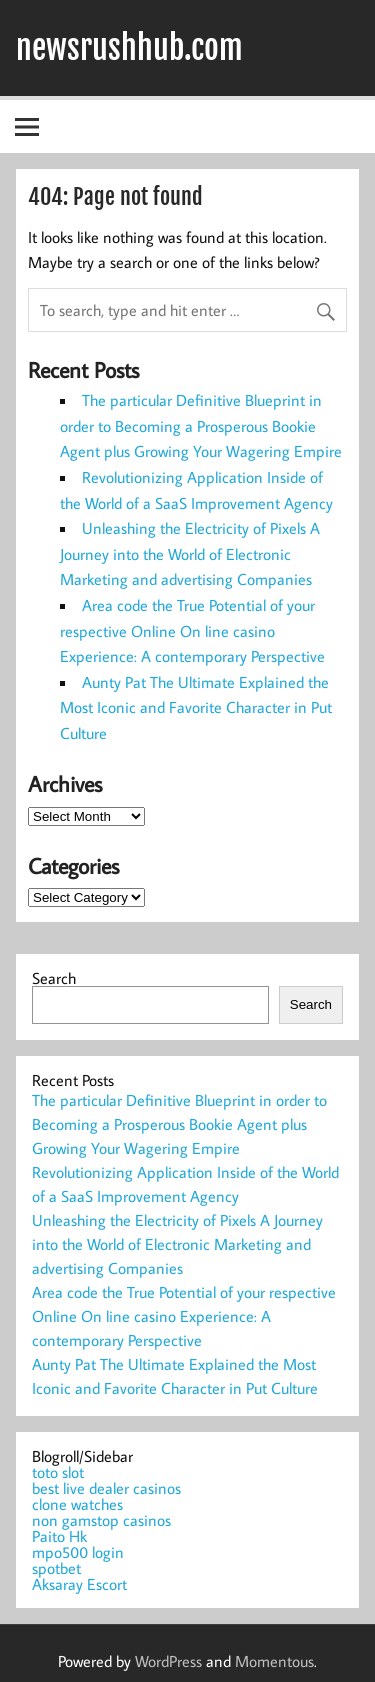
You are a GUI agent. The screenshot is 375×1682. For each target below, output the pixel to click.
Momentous (274, 1661)
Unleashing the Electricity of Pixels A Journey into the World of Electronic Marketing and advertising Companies (190, 553)
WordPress (168, 1661)
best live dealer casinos (106, 1488)
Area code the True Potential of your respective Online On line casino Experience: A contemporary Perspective (192, 630)
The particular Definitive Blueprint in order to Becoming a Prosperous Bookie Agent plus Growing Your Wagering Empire (201, 425)
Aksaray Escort (79, 1584)
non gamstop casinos (101, 1520)
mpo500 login (78, 1552)
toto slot (58, 1472)
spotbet (56, 1568)
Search (54, 978)
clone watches (77, 1504)
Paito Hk (59, 1536)
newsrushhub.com (129, 48)
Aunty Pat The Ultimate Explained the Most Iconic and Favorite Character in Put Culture (196, 707)
